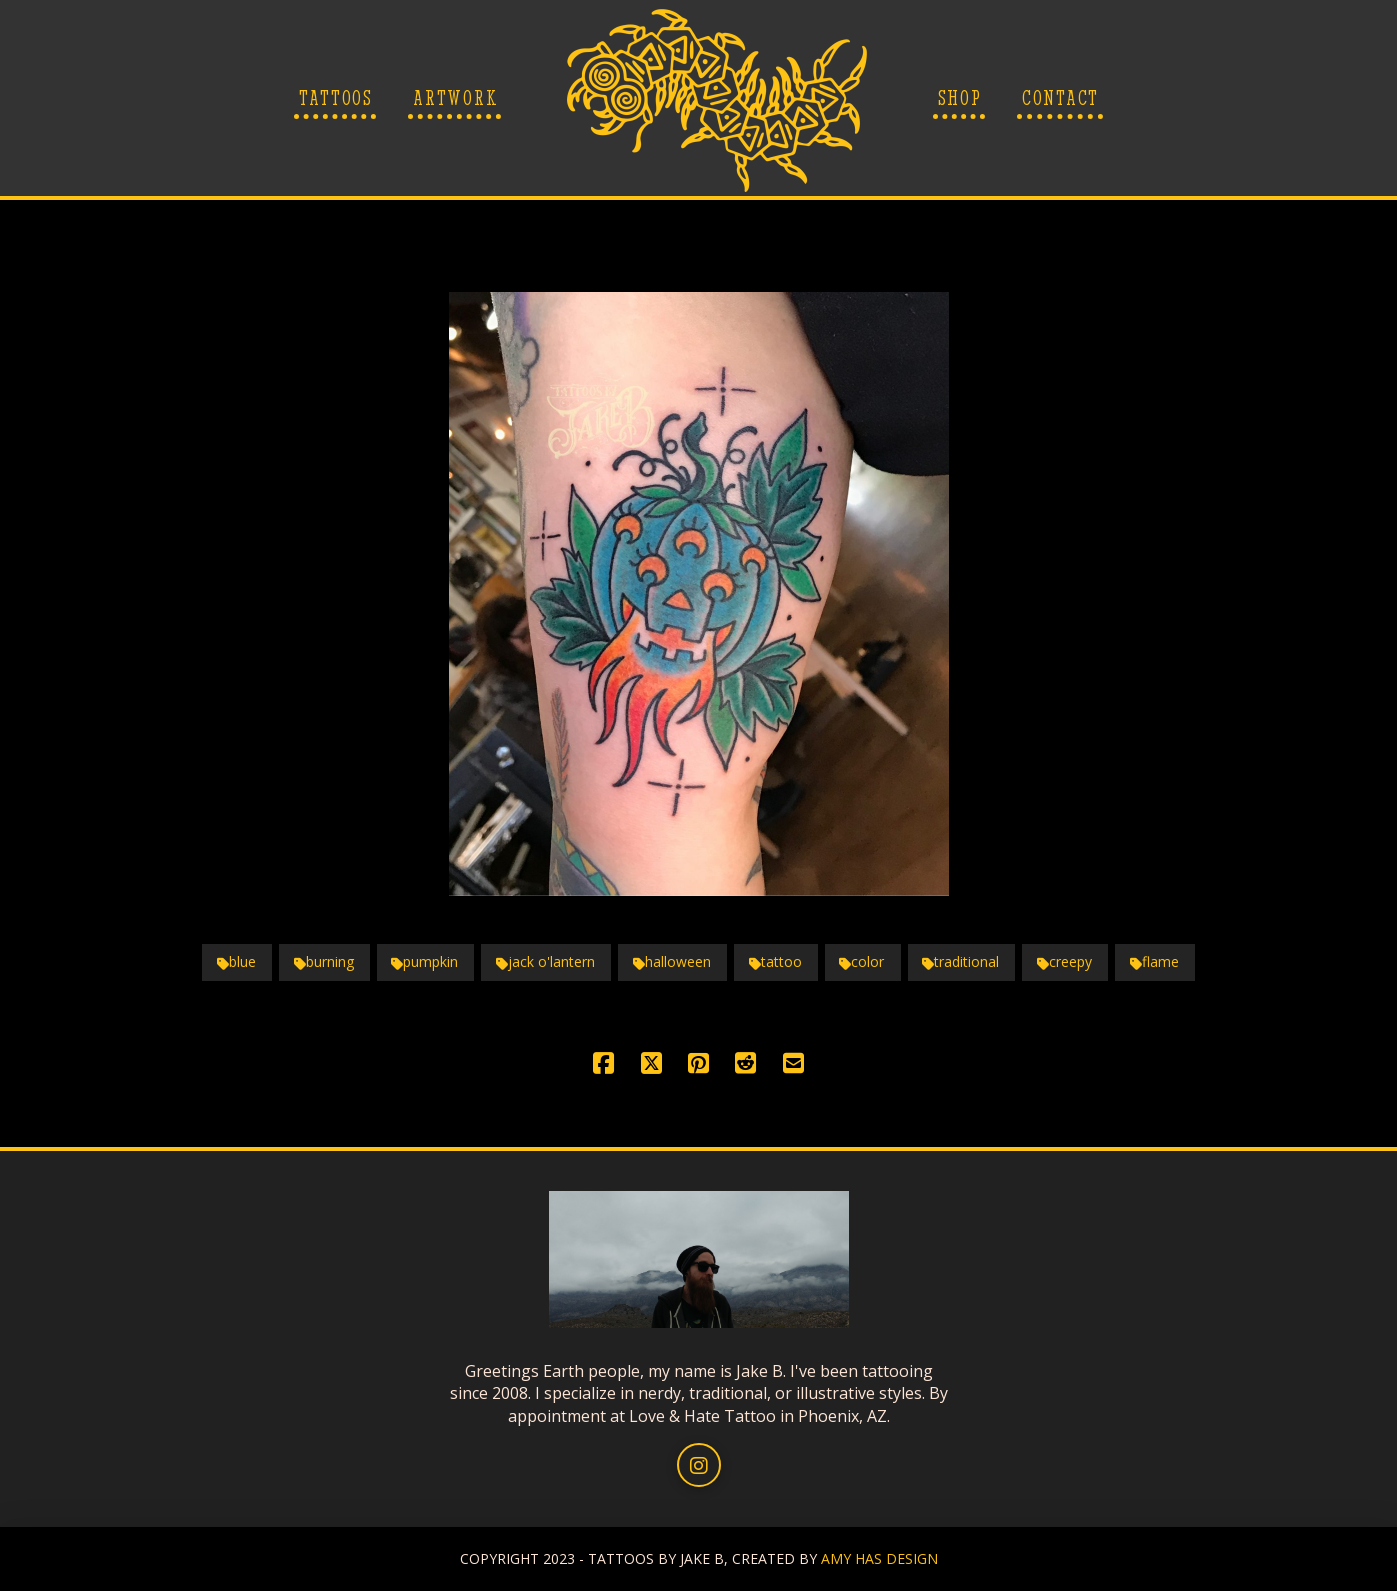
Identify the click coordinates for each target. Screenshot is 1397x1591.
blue (236, 961)
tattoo (775, 961)
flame (1154, 961)
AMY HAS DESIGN (879, 1558)
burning (324, 961)
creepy (1064, 961)
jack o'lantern (545, 961)
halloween (672, 961)
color (861, 961)
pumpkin (424, 961)
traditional (960, 961)
